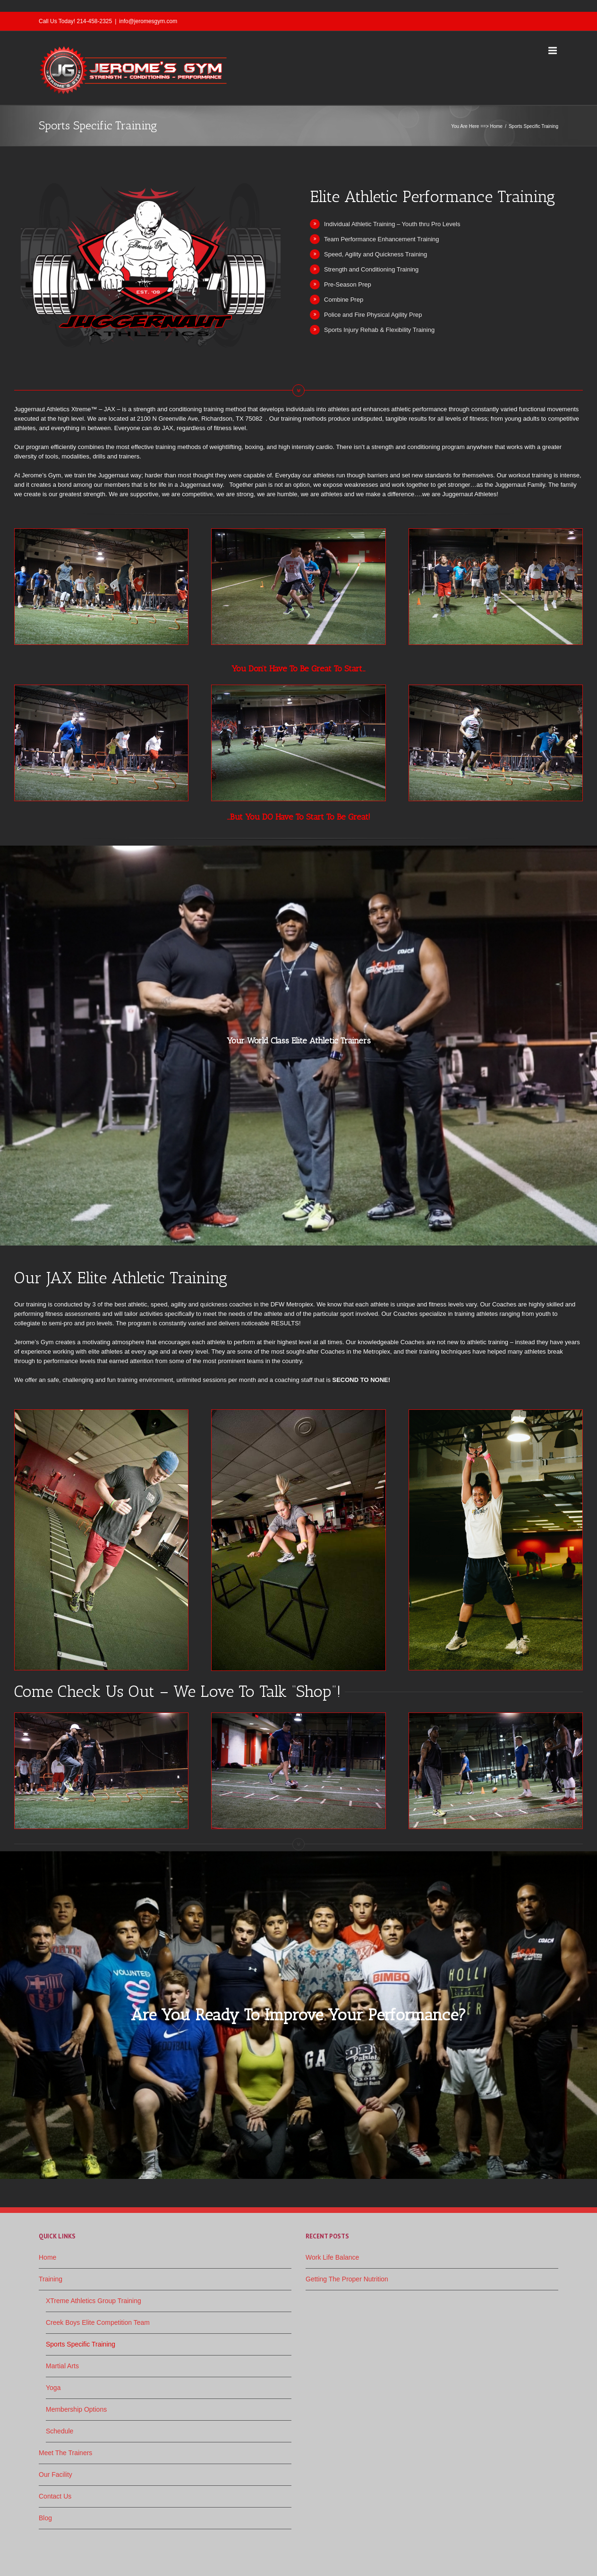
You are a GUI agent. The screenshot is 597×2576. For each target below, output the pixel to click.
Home (496, 126)
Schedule (59, 2431)
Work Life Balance (332, 2257)
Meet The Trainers (65, 2453)
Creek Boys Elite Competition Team (98, 2322)
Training (50, 2279)
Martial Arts (62, 2366)
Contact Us (55, 2496)
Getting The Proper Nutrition (347, 2279)
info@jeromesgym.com (148, 21)
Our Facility (55, 2474)
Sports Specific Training (80, 2344)
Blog (45, 2518)
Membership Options (76, 2409)
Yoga (53, 2387)
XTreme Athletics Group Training (93, 2301)
